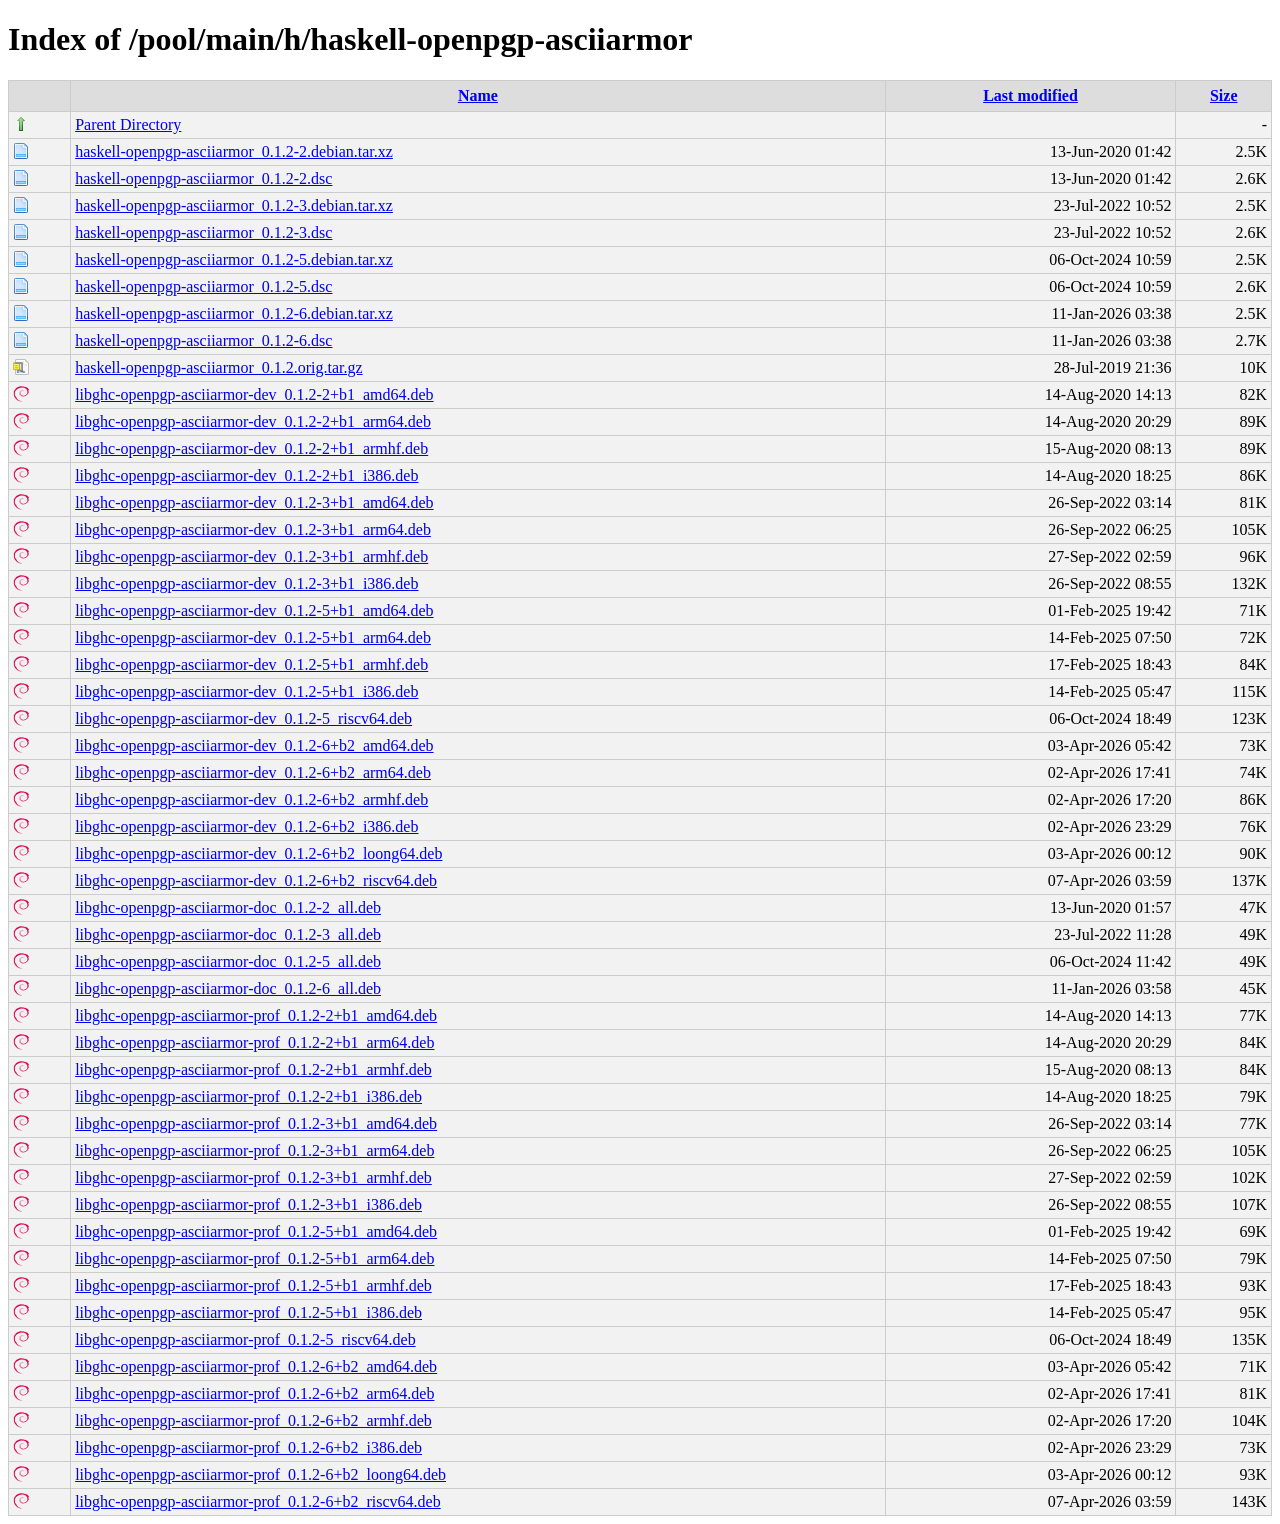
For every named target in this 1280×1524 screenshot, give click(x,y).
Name (478, 95)
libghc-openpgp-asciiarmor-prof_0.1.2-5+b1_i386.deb (248, 1312)
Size (1224, 95)
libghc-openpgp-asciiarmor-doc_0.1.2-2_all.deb (228, 907)
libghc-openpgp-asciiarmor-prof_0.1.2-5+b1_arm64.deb (254, 1258)
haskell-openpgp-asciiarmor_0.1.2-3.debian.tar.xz (234, 205)
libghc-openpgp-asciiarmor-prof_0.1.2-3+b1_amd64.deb (256, 1123)
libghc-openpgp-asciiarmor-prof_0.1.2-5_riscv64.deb (245, 1339)
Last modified (1030, 95)
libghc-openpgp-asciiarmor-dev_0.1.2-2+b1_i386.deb (246, 475)
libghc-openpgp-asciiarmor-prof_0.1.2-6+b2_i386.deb (248, 1447)
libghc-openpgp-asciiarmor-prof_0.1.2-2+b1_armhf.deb (253, 1069)
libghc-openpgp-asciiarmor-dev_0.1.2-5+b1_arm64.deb (253, 637)
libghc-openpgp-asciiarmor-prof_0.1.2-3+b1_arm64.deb (254, 1150)
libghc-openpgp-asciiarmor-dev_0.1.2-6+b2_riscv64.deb (256, 880)
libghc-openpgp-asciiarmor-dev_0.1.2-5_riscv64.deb (243, 718)
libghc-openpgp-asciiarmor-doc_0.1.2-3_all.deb (228, 934)
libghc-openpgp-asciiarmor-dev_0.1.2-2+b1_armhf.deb (251, 448)
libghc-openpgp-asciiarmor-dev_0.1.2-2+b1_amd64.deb (254, 394)
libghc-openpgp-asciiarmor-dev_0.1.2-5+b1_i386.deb (246, 691)
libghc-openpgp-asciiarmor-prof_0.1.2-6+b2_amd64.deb (256, 1366)
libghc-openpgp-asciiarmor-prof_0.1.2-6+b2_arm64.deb (254, 1393)
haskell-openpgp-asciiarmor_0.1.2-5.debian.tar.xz (234, 259)
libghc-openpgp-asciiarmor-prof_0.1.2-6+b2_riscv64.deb (258, 1501)
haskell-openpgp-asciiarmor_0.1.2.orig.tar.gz (218, 367)
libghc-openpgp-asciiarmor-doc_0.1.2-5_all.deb (228, 961)
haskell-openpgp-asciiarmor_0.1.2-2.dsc (203, 178)
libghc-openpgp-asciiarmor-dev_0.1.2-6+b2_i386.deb (246, 826)
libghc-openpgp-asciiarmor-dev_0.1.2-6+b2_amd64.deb (254, 745)
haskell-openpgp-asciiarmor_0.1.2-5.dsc (203, 286)
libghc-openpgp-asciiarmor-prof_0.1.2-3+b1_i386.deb (248, 1204)
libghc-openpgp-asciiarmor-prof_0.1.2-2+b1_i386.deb (248, 1096)
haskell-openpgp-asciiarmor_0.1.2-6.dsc (203, 340)
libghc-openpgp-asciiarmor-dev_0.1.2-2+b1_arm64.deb (253, 421)
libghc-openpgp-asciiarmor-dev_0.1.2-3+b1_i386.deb (246, 583)
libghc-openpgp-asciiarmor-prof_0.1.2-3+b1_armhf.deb (253, 1177)
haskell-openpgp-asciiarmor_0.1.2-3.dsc (203, 232)
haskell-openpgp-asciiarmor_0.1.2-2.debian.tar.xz (234, 151)
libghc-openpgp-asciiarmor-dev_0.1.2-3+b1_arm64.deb (253, 529)
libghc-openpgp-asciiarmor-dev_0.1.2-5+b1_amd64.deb (254, 610)
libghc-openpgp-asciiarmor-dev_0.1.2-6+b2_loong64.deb (258, 853)
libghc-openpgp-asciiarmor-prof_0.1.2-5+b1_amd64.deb (256, 1231)
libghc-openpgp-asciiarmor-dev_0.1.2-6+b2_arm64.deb (253, 772)
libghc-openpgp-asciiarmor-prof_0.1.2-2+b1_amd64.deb (256, 1015)
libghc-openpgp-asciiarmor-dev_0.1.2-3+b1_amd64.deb (254, 502)
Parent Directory (128, 124)
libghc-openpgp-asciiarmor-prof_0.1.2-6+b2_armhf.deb (253, 1420)
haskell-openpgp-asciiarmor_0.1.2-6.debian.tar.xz (234, 313)
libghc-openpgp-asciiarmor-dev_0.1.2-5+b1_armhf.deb (251, 664)
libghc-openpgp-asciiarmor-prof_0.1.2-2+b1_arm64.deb (254, 1042)
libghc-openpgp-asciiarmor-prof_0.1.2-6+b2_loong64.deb (260, 1474)
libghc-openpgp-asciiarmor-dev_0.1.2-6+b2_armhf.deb (251, 799)
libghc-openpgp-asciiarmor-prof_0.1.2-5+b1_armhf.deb (253, 1285)
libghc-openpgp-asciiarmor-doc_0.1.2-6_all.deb (228, 988)
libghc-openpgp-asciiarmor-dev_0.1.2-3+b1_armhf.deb (251, 556)
